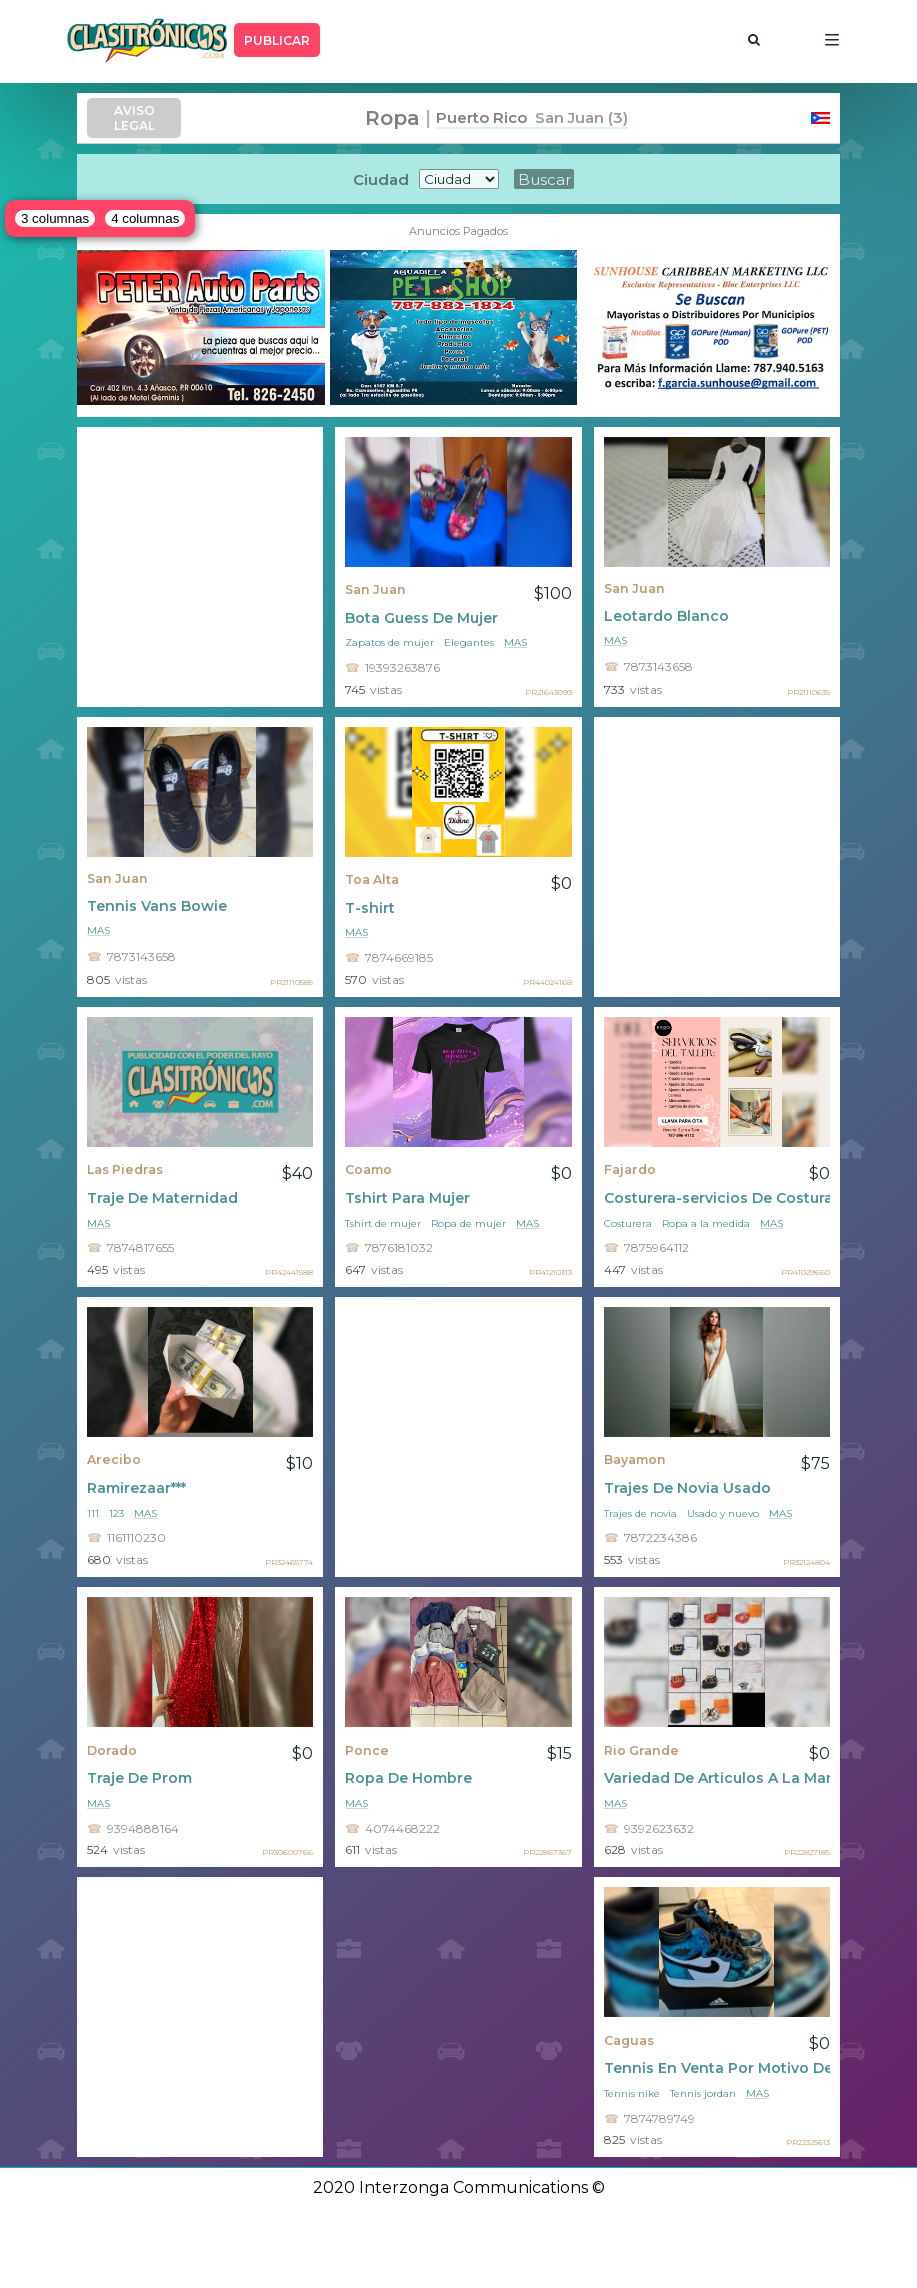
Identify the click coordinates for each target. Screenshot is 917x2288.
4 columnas (145, 218)
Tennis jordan (703, 2093)
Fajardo (630, 1169)
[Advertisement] (200, 567)
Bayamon (635, 1459)
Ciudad (381, 179)
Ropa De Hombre (408, 1778)
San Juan (375, 589)
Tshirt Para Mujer (407, 1198)
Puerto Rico (481, 117)
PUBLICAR (277, 40)
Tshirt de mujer (383, 1223)
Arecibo (114, 1459)
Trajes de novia (640, 1513)
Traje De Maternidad (162, 1198)
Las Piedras (125, 1169)
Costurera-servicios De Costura (717, 1198)
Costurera (628, 1223)
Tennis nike (632, 2093)
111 (93, 1513)
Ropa (392, 118)
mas (515, 642)
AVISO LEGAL (134, 118)
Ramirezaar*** (136, 1488)
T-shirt (370, 908)
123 (116, 1513)
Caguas (629, 2040)
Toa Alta (372, 879)
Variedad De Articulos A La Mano (717, 1778)
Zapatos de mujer (389, 642)
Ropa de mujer (468, 1223)
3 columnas (55, 218)
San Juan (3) (577, 117)
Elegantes (469, 642)
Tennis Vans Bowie (157, 906)
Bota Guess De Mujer (421, 618)
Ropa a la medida (706, 1223)
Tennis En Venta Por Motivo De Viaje (717, 2068)
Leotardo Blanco (666, 616)
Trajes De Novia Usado (687, 1488)
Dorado (112, 1750)
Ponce (367, 1750)
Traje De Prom (139, 1778)
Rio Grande (641, 1750)
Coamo (368, 1169)
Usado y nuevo (723, 1513)
